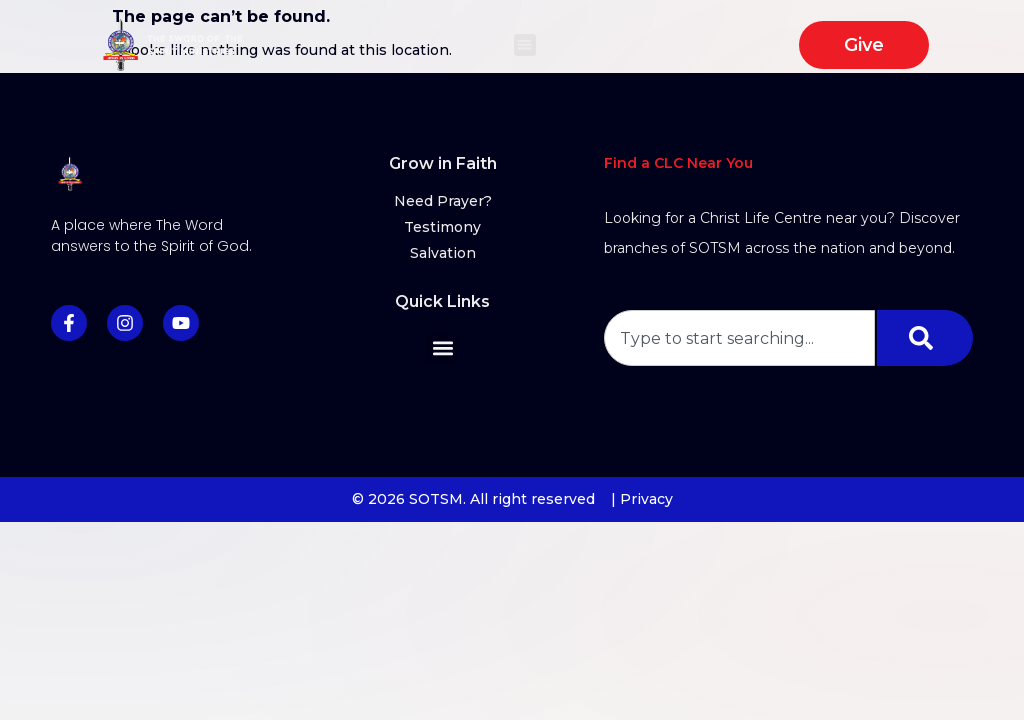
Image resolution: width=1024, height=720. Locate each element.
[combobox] (739, 338)
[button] (525, 45)
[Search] (925, 338)
